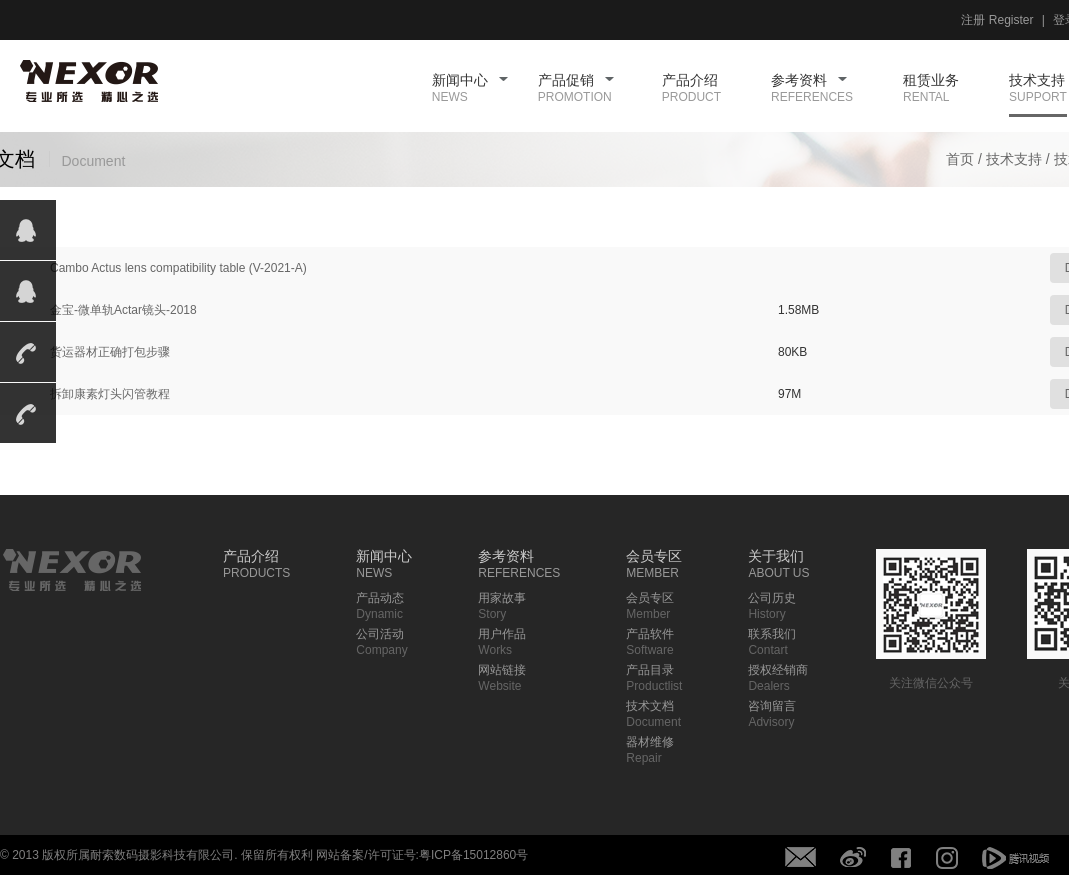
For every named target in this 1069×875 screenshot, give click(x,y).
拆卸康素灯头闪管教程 (110, 394)
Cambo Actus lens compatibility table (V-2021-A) (178, 268)
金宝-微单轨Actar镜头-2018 (123, 310)
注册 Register (997, 20)
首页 (960, 159)
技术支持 (1014, 159)
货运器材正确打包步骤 (110, 352)
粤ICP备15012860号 (473, 855)
